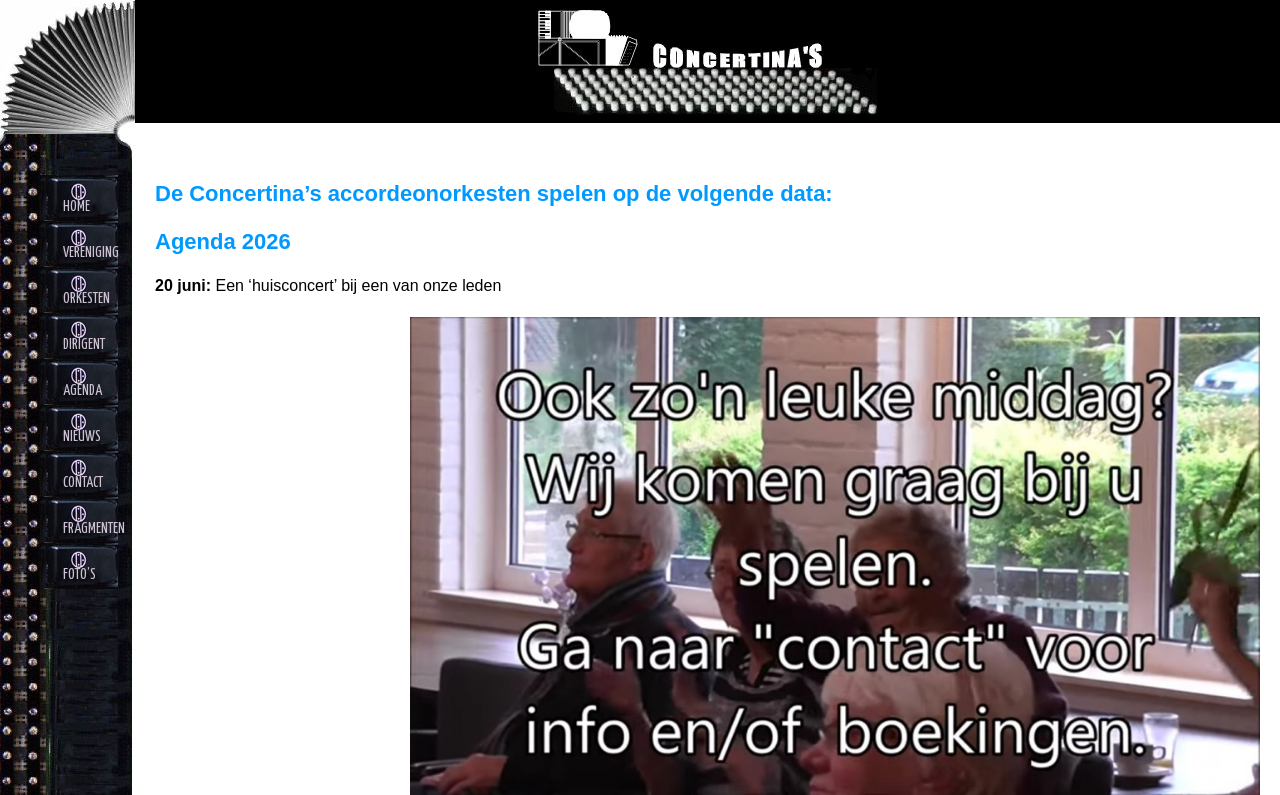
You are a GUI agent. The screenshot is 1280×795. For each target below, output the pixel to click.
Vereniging (91, 253)
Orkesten (86, 299)
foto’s (79, 575)
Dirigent (84, 345)
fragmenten (94, 529)
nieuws (82, 437)
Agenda (82, 391)
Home (76, 207)
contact (83, 483)
